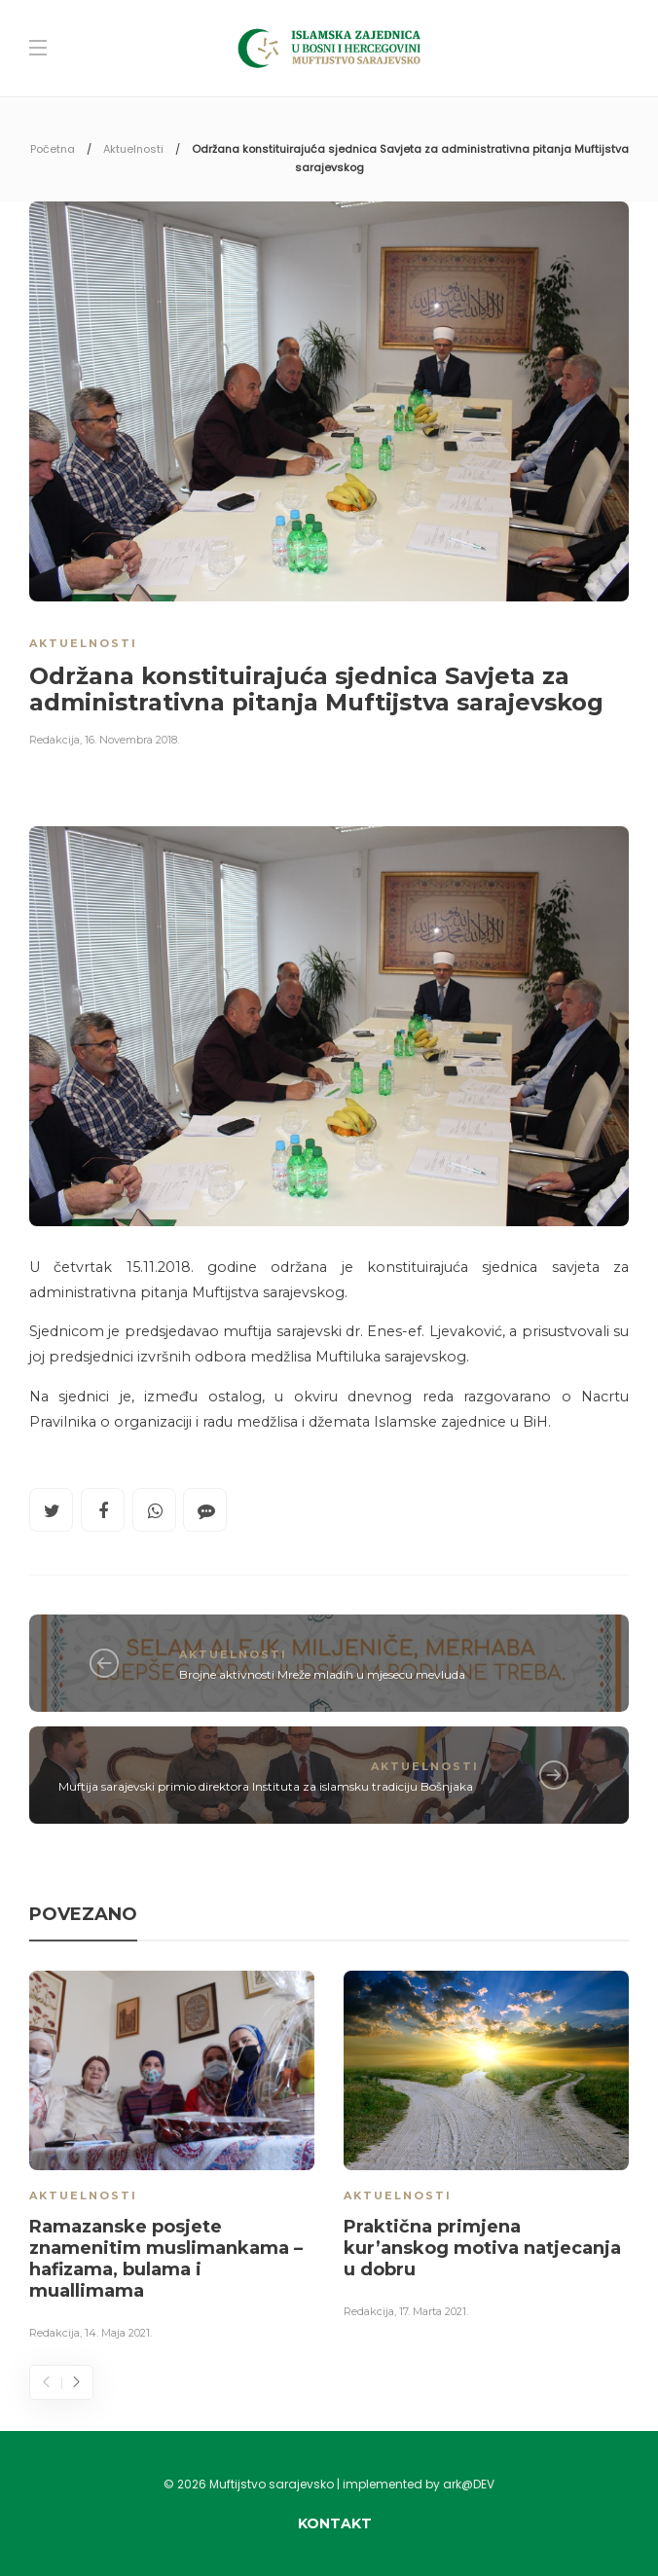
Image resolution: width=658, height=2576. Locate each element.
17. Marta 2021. (433, 2311)
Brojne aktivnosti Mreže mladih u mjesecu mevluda (322, 1674)
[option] (172, 2159)
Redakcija (54, 739)
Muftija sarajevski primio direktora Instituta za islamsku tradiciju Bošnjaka (265, 1786)
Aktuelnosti (133, 149)
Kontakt (335, 2523)
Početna (52, 149)
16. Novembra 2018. (132, 739)
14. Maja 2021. (118, 2333)
